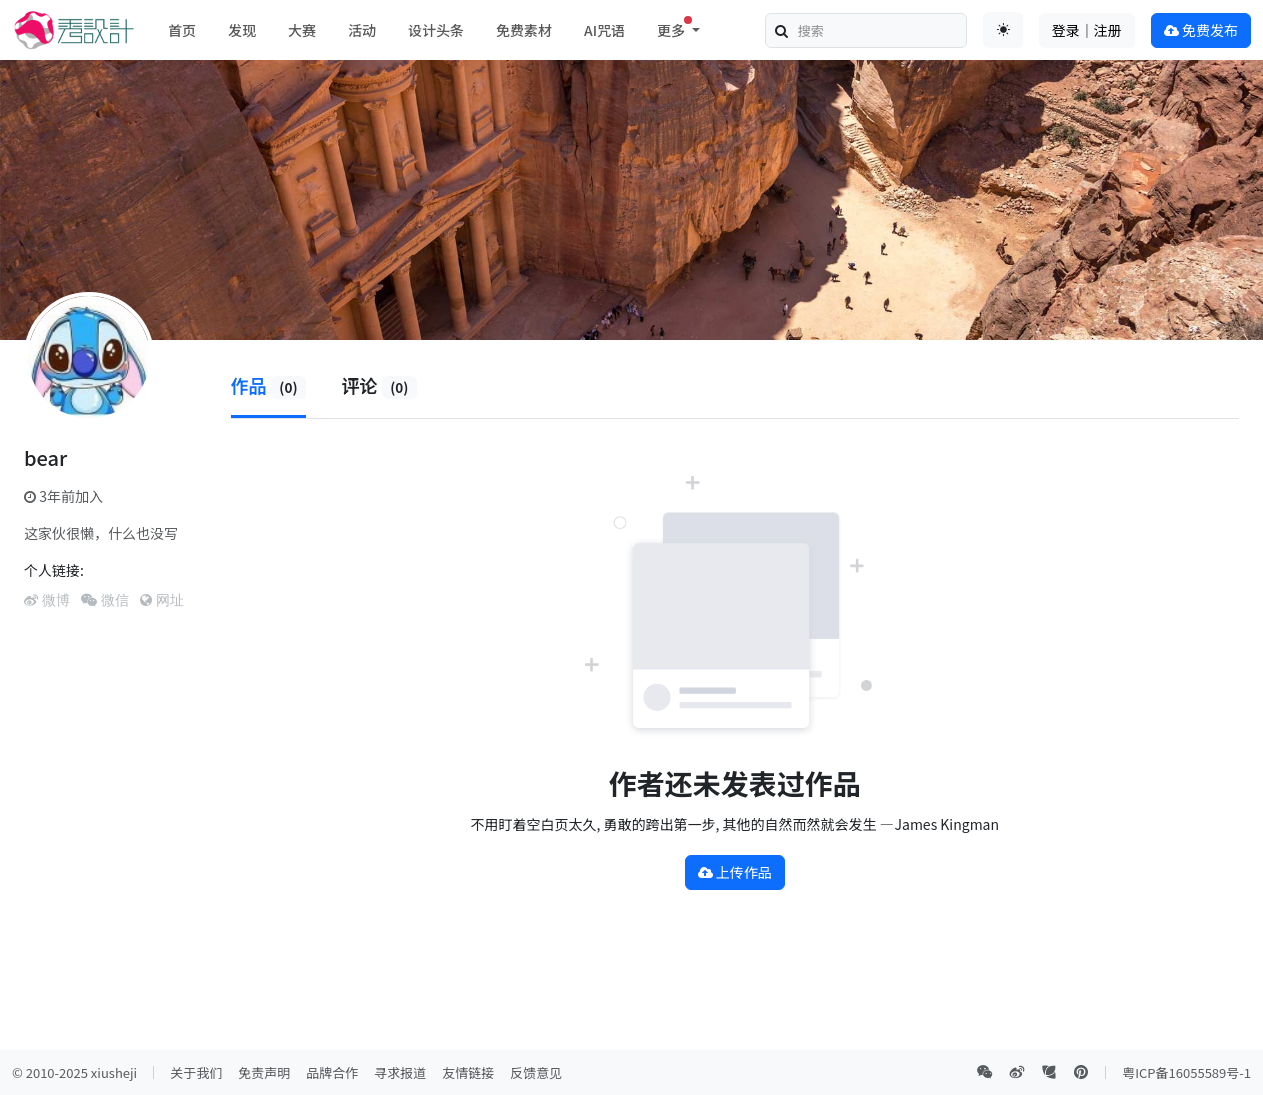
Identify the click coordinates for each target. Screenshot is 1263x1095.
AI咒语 (604, 30)
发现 (242, 30)
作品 (269, 385)
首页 (182, 30)
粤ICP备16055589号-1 (1186, 1072)
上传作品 (735, 872)
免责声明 (264, 1072)
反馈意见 (536, 1072)
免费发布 (1201, 30)
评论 (379, 385)
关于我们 (196, 1072)
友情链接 (468, 1072)
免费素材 (524, 30)
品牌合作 (332, 1072)
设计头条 (436, 30)
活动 (362, 30)
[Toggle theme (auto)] (1003, 30)
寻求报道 (400, 1072)
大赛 (302, 30)
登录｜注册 (1087, 30)
